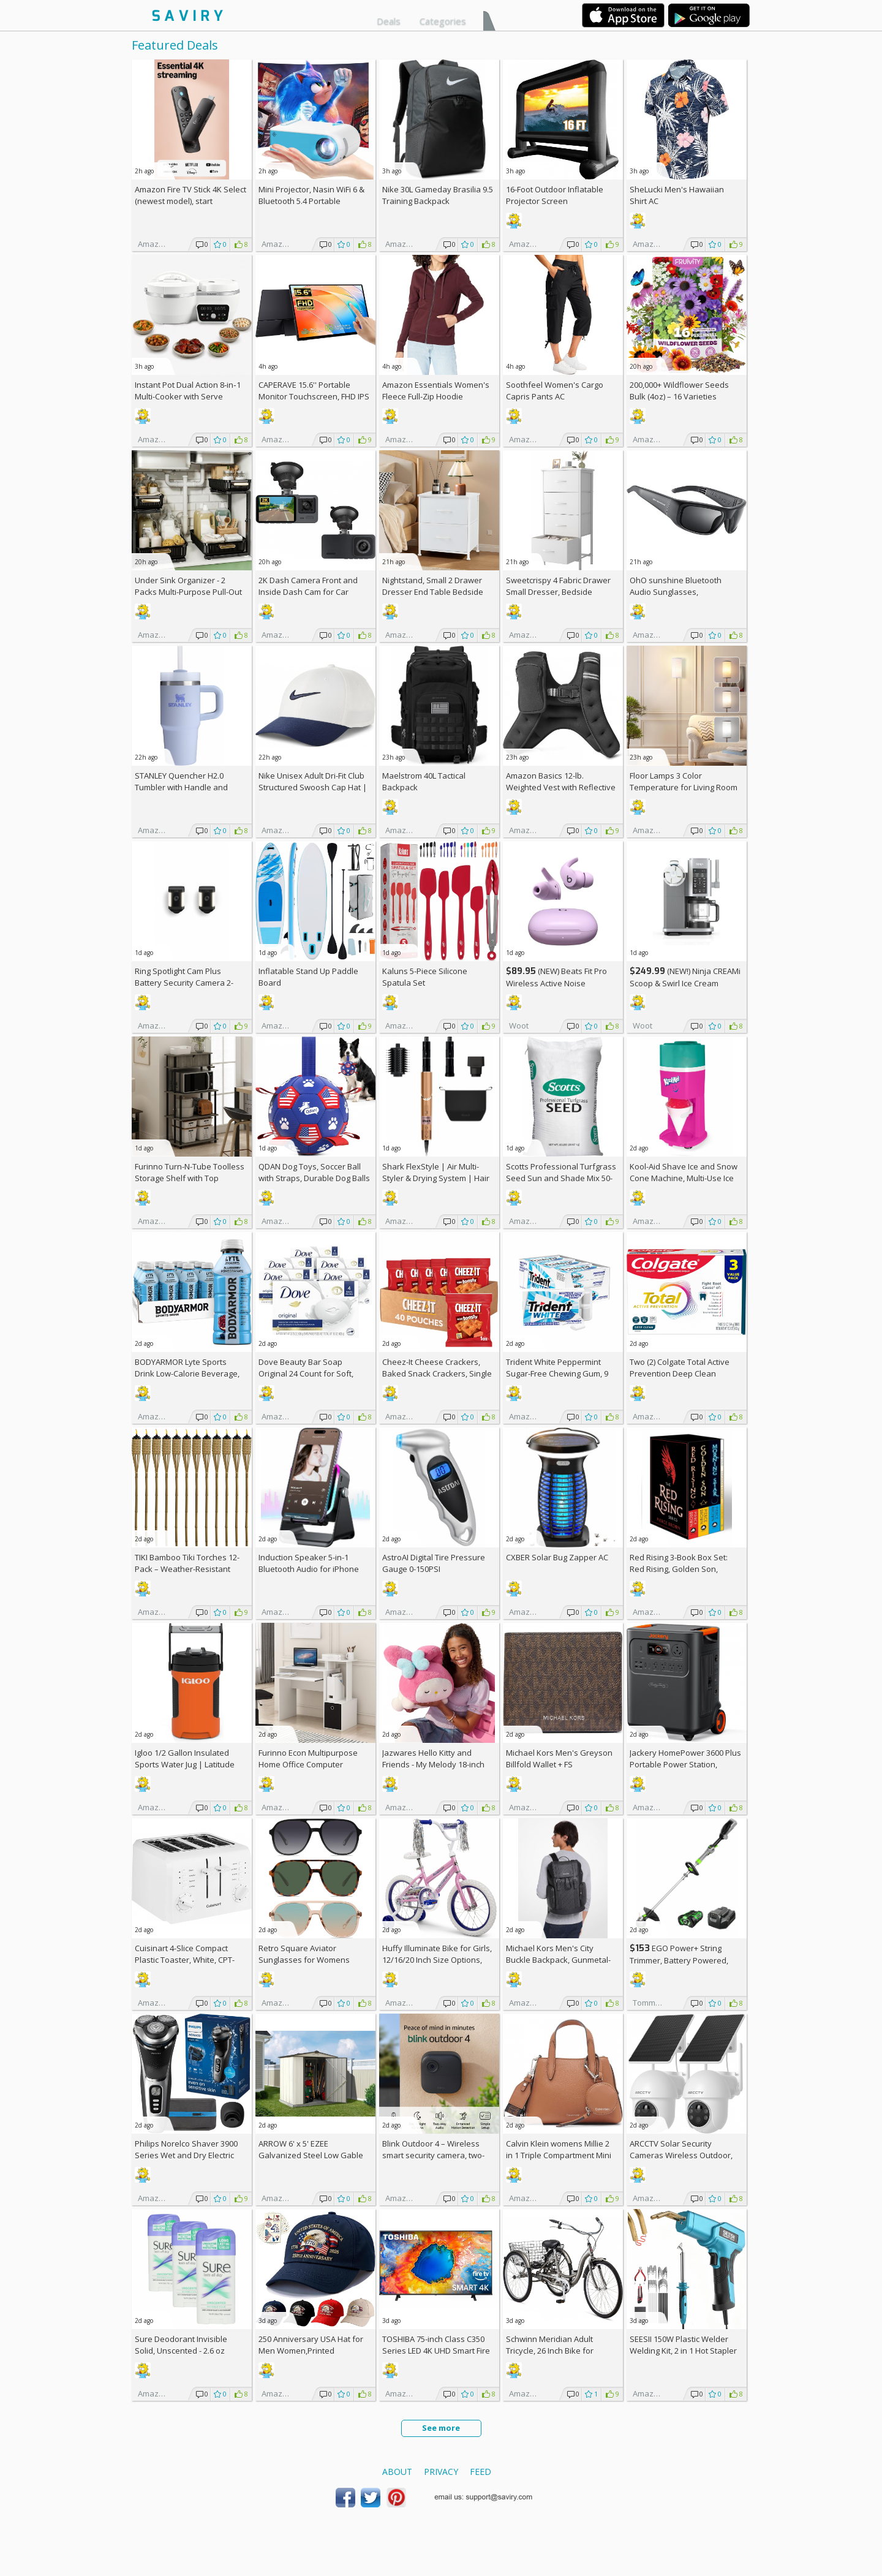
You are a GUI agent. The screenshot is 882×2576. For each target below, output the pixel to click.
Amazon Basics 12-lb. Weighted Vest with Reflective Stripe (561, 787)
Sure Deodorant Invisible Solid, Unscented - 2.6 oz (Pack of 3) (181, 2350)
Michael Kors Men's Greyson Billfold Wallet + (559, 1758)
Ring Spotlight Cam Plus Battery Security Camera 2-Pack (184, 982)
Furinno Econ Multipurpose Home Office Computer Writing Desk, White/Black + (313, 1764)
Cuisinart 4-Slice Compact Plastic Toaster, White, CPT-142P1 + (185, 1960)
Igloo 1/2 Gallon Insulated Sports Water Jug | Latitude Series (185, 1764)
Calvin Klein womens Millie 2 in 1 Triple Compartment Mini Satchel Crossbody (558, 2155)
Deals (389, 21)
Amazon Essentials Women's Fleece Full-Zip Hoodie (435, 390)
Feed (480, 2471)
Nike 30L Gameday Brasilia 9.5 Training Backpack (437, 195)
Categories (443, 21)
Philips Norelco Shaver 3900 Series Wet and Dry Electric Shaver (186, 2155)
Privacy (441, 2471)
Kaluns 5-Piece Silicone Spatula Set (424, 976)
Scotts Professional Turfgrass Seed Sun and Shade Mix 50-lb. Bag (561, 1178)
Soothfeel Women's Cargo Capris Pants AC (554, 390)
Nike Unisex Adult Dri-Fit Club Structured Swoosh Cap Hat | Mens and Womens (312, 787)
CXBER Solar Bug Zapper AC (557, 1557)
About (397, 2471)
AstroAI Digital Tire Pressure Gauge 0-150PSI (433, 1563)
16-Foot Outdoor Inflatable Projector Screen (554, 195)
